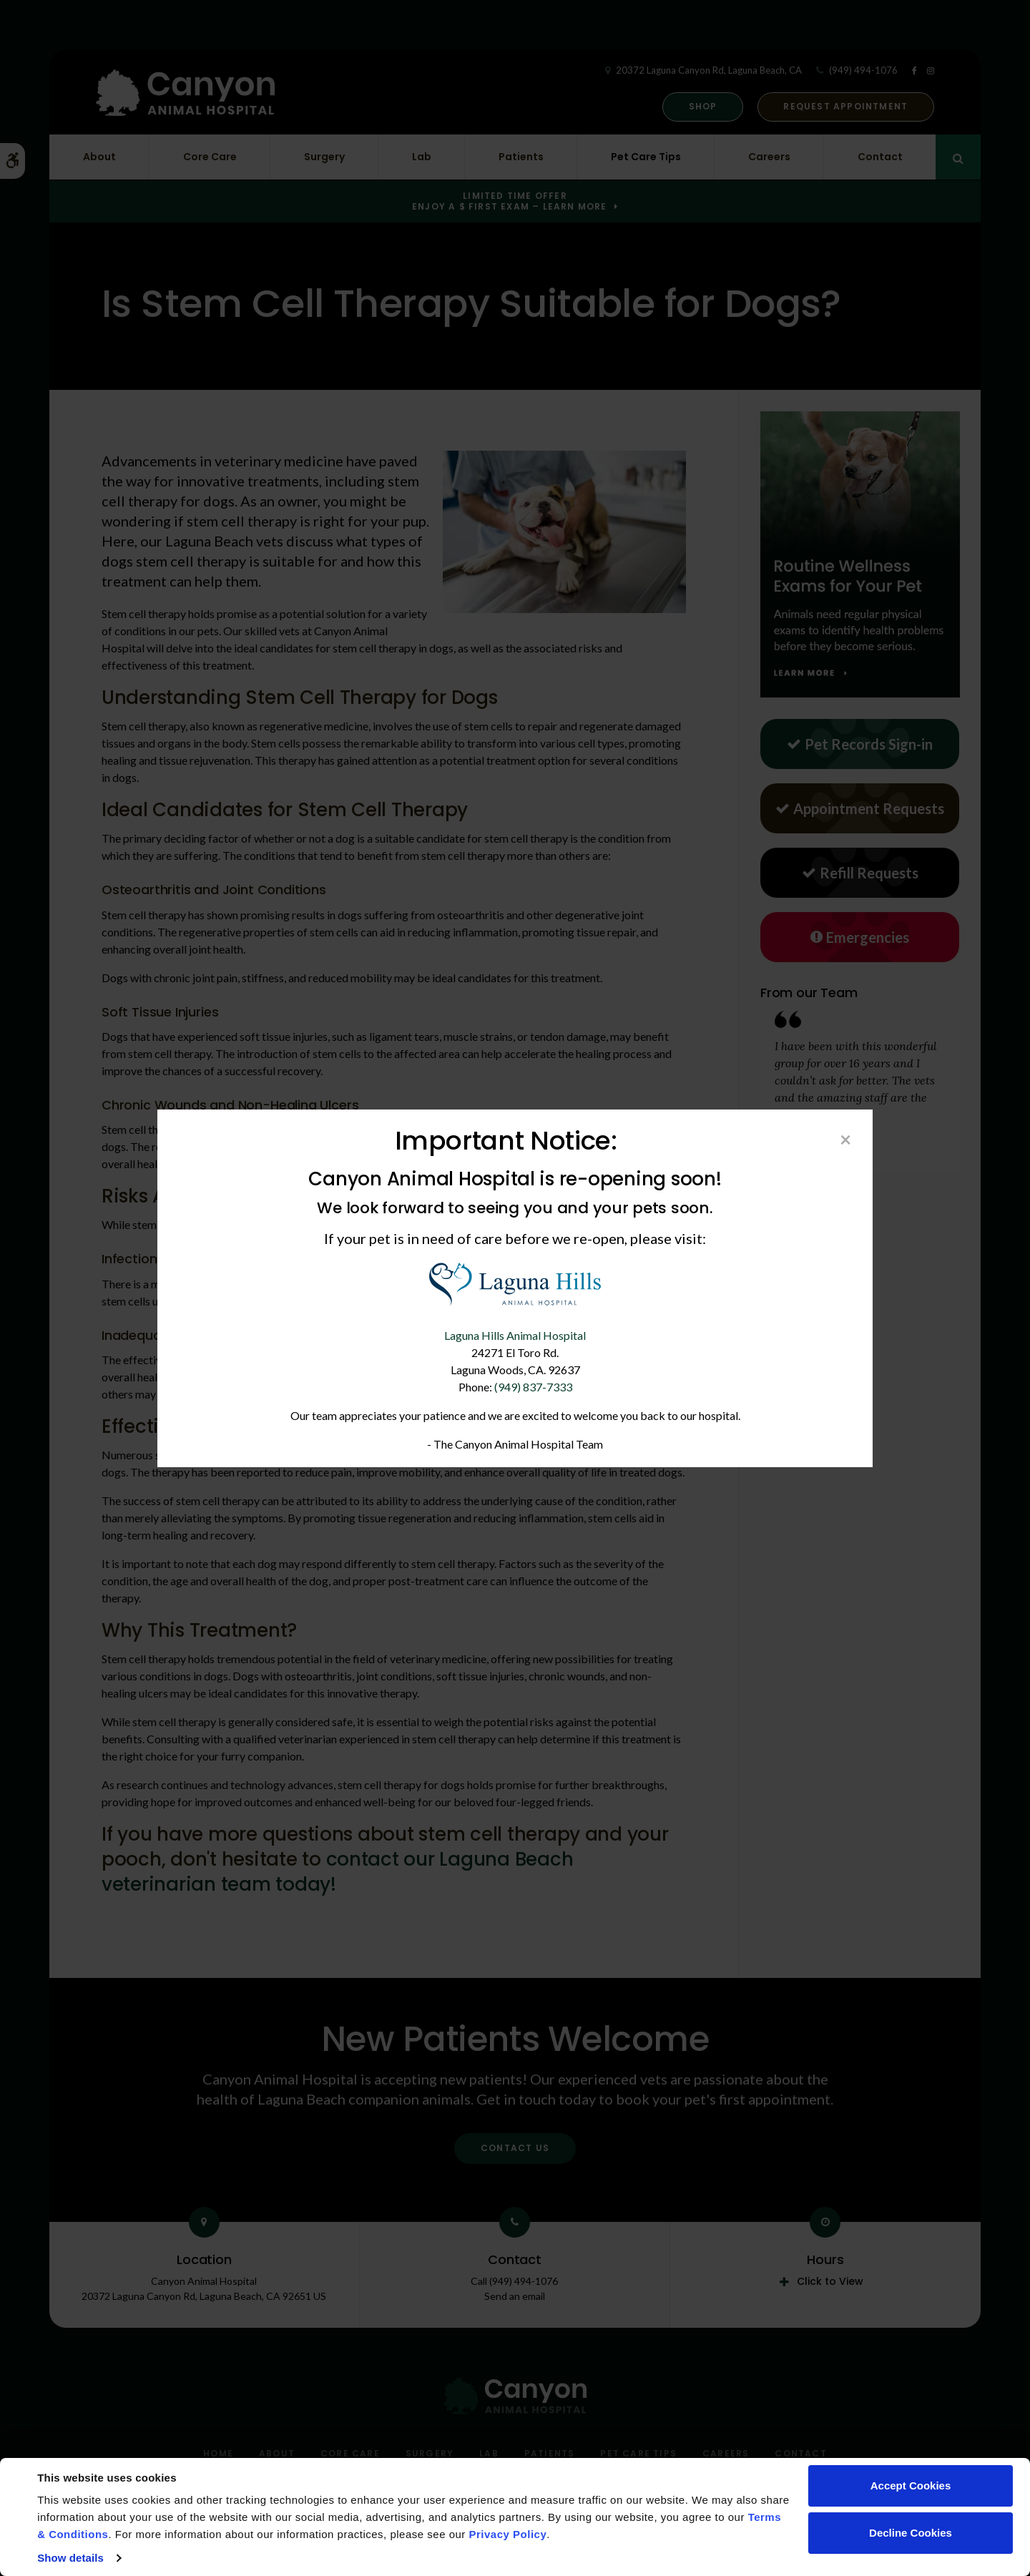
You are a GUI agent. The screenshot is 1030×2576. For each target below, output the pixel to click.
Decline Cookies (910, 2533)
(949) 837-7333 (533, 1387)
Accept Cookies (910, 2485)
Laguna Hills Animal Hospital (515, 1335)
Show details (70, 2558)
